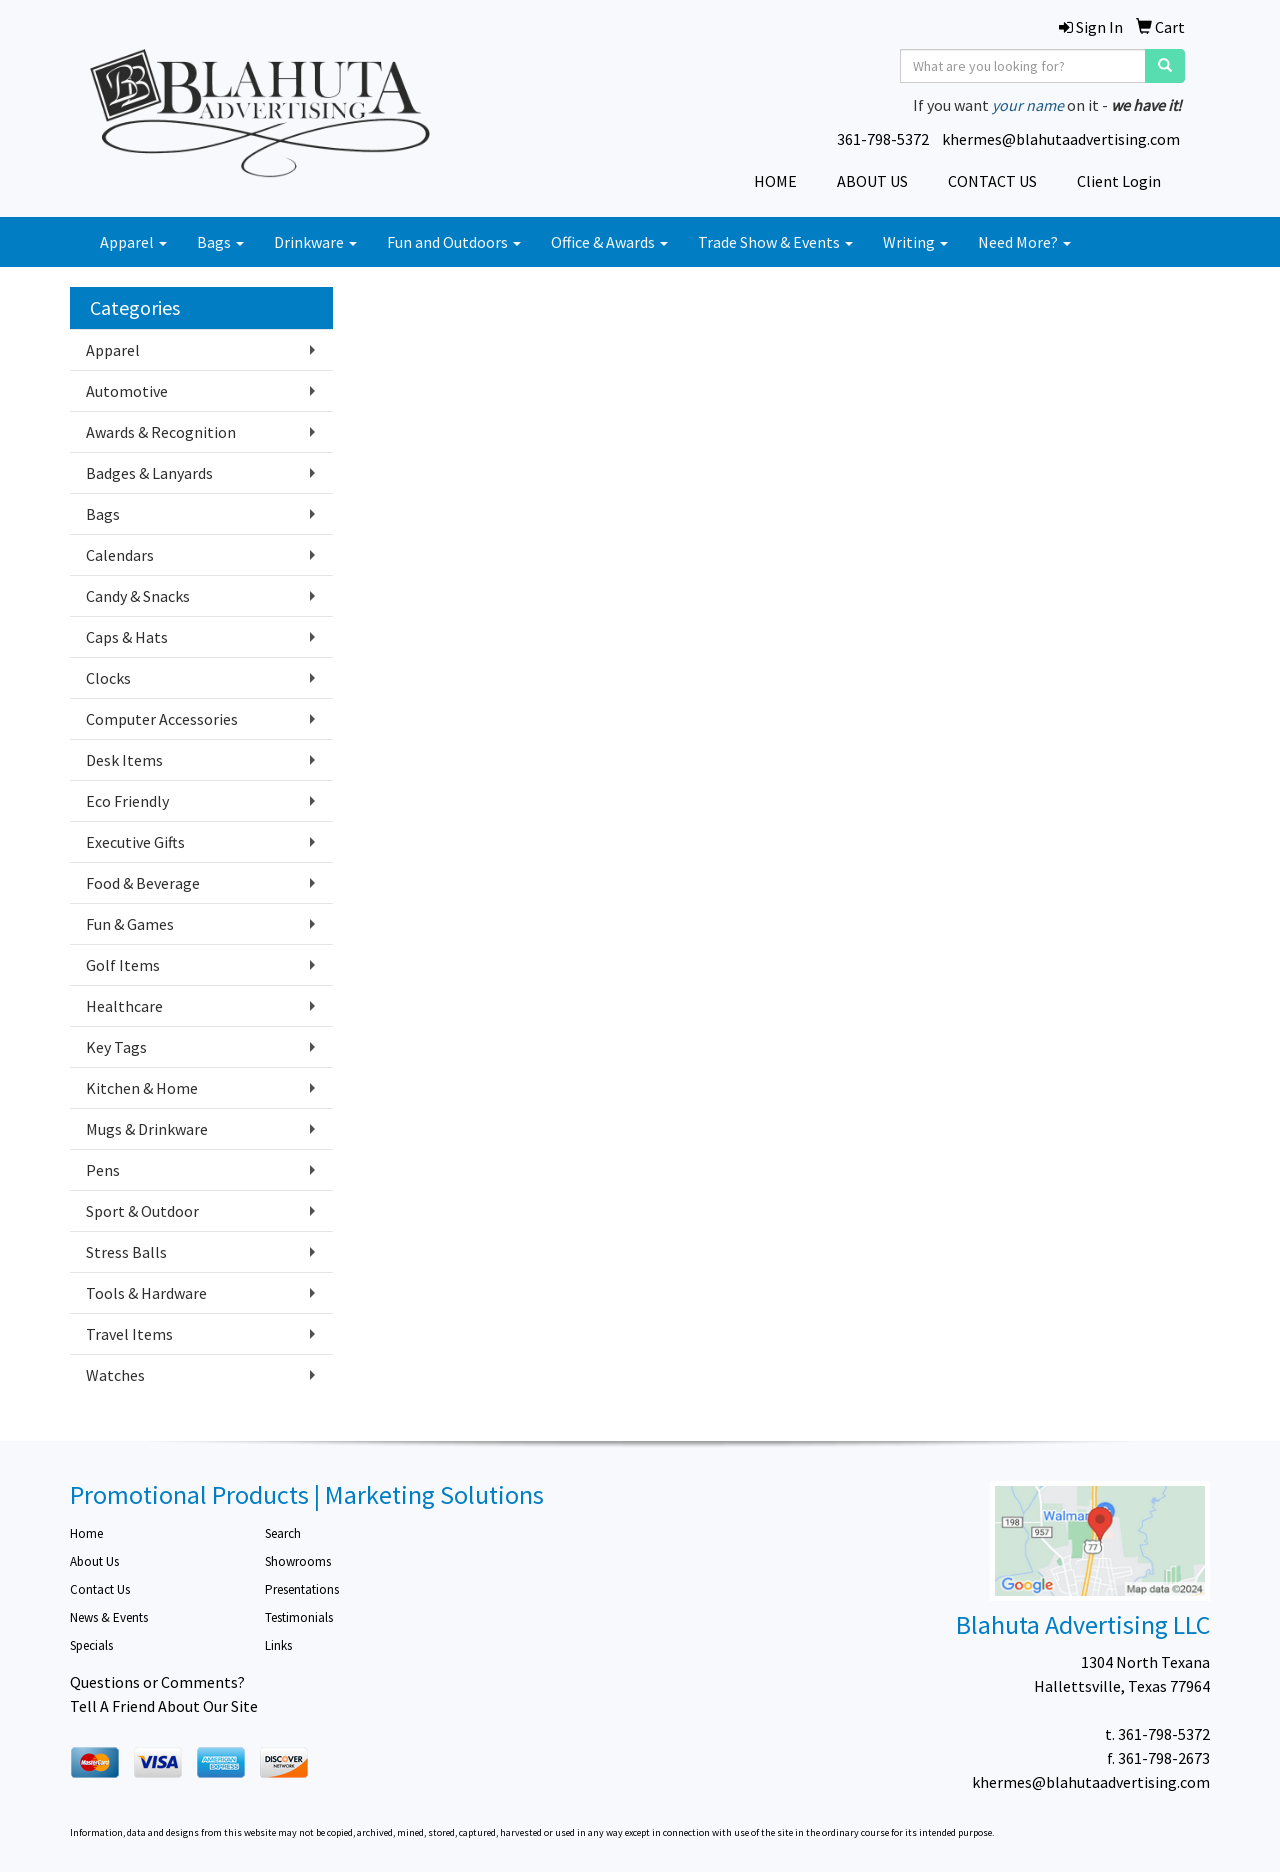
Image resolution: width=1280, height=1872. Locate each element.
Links (278, 1645)
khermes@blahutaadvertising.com (1061, 139)
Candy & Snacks (138, 596)
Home (86, 1533)
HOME (775, 181)
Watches (115, 1375)
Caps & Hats (127, 637)
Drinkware (315, 242)
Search (283, 1533)
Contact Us (100, 1589)
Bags (220, 242)
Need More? (1024, 242)
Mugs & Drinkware (147, 1129)
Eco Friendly (127, 801)
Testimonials (299, 1617)
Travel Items (129, 1334)
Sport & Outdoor (142, 1211)
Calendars (120, 555)
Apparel (133, 242)
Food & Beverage (143, 883)
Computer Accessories (162, 719)
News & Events (109, 1617)
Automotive (127, 391)
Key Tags (116, 1047)
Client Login (1119, 181)
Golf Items (123, 965)
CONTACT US (992, 181)
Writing (915, 242)
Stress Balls (126, 1252)
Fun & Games (130, 924)
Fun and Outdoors (454, 242)
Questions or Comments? (157, 1682)
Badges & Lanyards (149, 473)
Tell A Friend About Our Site (164, 1706)
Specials (91, 1645)
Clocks (108, 678)
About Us (94, 1561)
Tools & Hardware (146, 1293)
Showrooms (298, 1561)
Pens (103, 1170)
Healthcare (124, 1006)
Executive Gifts (135, 842)
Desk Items (124, 760)
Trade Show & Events (775, 242)
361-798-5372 (883, 139)
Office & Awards (609, 242)
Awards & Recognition (161, 432)
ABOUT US (872, 181)
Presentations (302, 1589)
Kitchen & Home (142, 1088)
